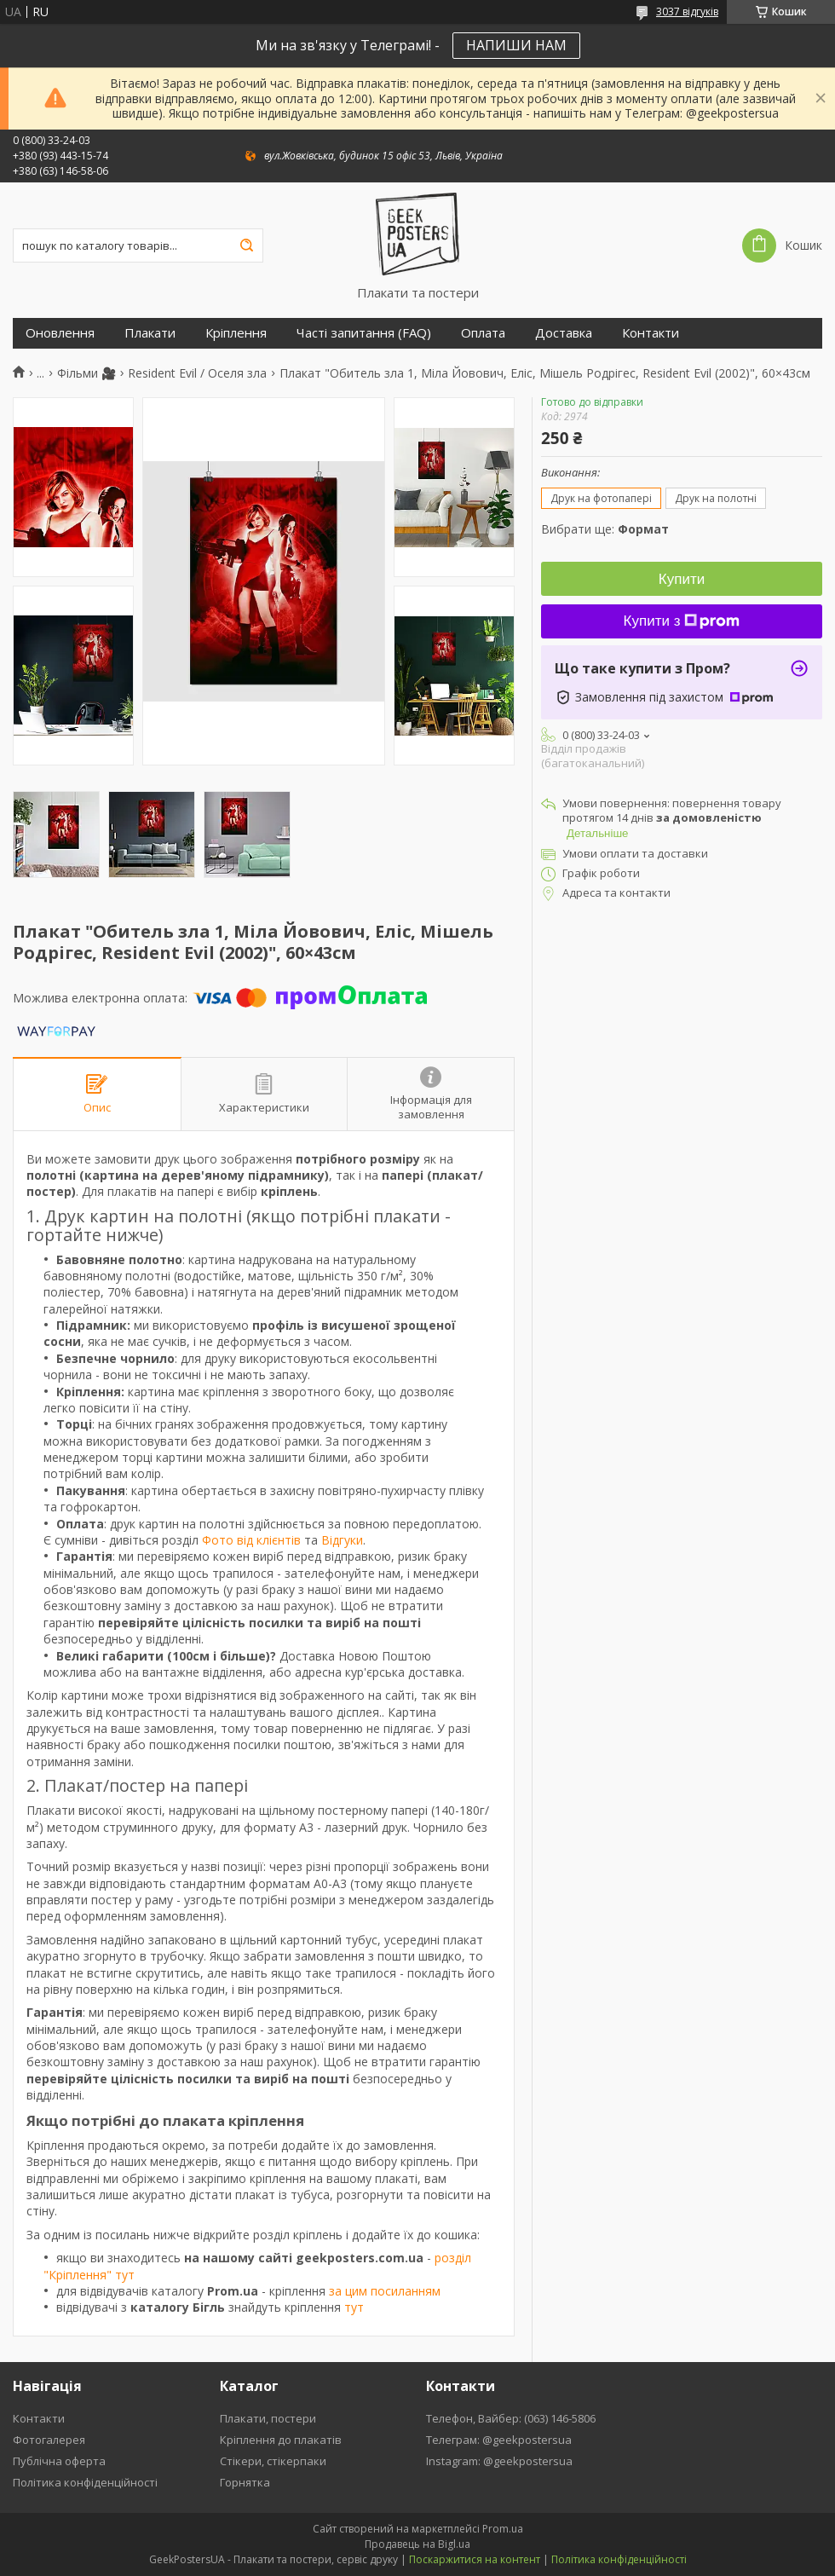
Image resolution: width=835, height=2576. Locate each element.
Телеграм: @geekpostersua (499, 2439)
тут (354, 2307)
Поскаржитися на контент (474, 2559)
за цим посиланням (385, 2291)
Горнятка (245, 2482)
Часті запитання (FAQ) (364, 332)
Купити (682, 579)
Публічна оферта (59, 2461)
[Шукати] (246, 245)
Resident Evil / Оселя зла (197, 373)
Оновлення (60, 332)
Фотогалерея (49, 2439)
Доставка (563, 332)
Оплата (483, 332)
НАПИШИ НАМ (516, 45)
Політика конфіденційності (85, 2482)
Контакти (650, 332)
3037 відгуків (687, 11)
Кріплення (236, 332)
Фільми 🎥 (86, 373)
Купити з (682, 621)
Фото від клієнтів (251, 1540)
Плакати (150, 332)
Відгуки (342, 1540)
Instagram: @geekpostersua (499, 2461)
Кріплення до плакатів (281, 2439)
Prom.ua (502, 2528)
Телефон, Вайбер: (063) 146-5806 (511, 2418)
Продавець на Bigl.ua (417, 2544)
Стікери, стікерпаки (273, 2461)
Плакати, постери (268, 2418)
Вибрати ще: (605, 529)
